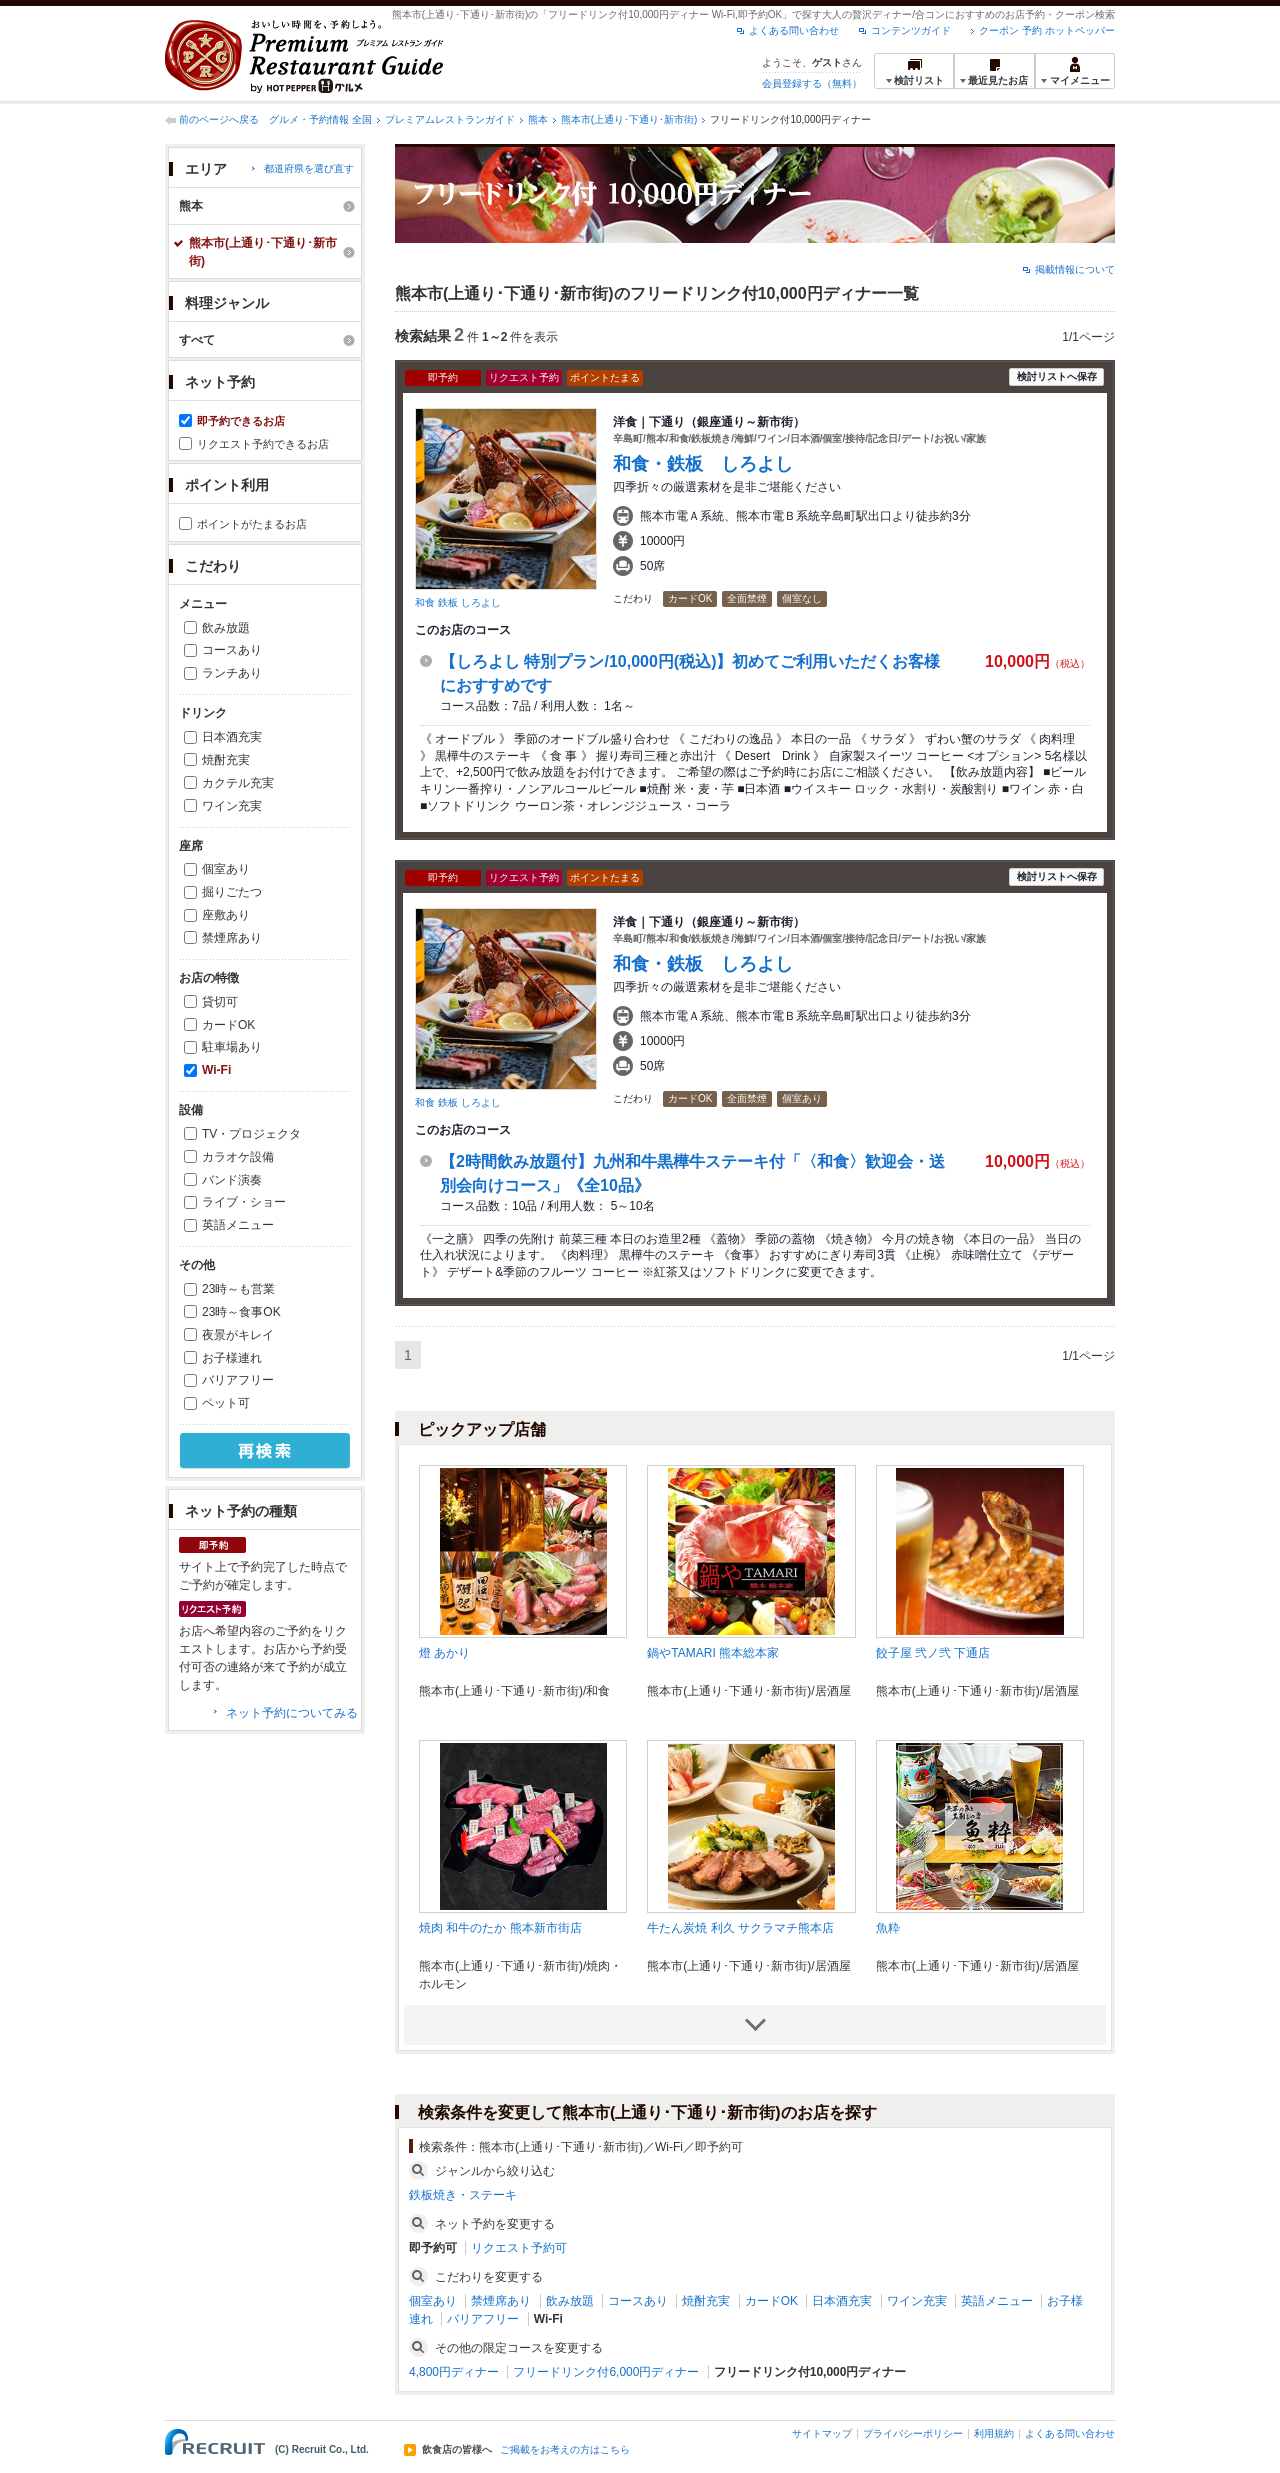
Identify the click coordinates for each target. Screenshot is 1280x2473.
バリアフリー (238, 1380)
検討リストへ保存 (1057, 376)
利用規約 (994, 2433)
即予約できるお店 (241, 421)
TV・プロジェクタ (251, 1134)
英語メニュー (238, 1225)
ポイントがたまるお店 (252, 524)
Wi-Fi (216, 1070)
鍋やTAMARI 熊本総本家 (713, 1653)
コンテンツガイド (911, 30)
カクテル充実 (238, 783)
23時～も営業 (238, 1289)
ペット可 (226, 1403)
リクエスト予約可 (519, 2248)
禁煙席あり (232, 938)
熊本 (538, 119)
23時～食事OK (241, 1312)
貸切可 (220, 1002)
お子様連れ (232, 1358)
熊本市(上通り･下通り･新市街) (629, 119)
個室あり (226, 869)
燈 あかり (444, 1653)
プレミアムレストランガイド (450, 119)
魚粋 (888, 1928)
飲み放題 (226, 628)
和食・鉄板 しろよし (703, 464)
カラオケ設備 (238, 1157)
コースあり (232, 650)
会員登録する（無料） (812, 83)
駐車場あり (232, 1047)
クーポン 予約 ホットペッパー (1047, 30)
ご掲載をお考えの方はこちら (565, 2450)
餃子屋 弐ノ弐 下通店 (933, 1653)
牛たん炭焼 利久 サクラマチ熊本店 (740, 1928)
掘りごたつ (232, 892)
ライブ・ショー (244, 1202)
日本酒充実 (232, 737)
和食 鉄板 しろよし (458, 602)
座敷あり (226, 915)
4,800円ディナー (454, 2372)
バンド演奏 (232, 1180)
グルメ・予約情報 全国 (320, 119)
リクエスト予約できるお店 (263, 444)
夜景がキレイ (238, 1335)
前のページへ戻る (219, 119)
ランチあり (232, 673)
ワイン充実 (232, 806)
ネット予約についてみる (292, 1713)
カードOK (228, 1025)
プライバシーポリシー (913, 2433)
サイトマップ (822, 2433)
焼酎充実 (226, 760)
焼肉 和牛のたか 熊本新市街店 (500, 1928)
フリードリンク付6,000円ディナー (606, 2372)
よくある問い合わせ (794, 30)
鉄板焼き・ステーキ (463, 2195)
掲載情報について (1075, 269)
